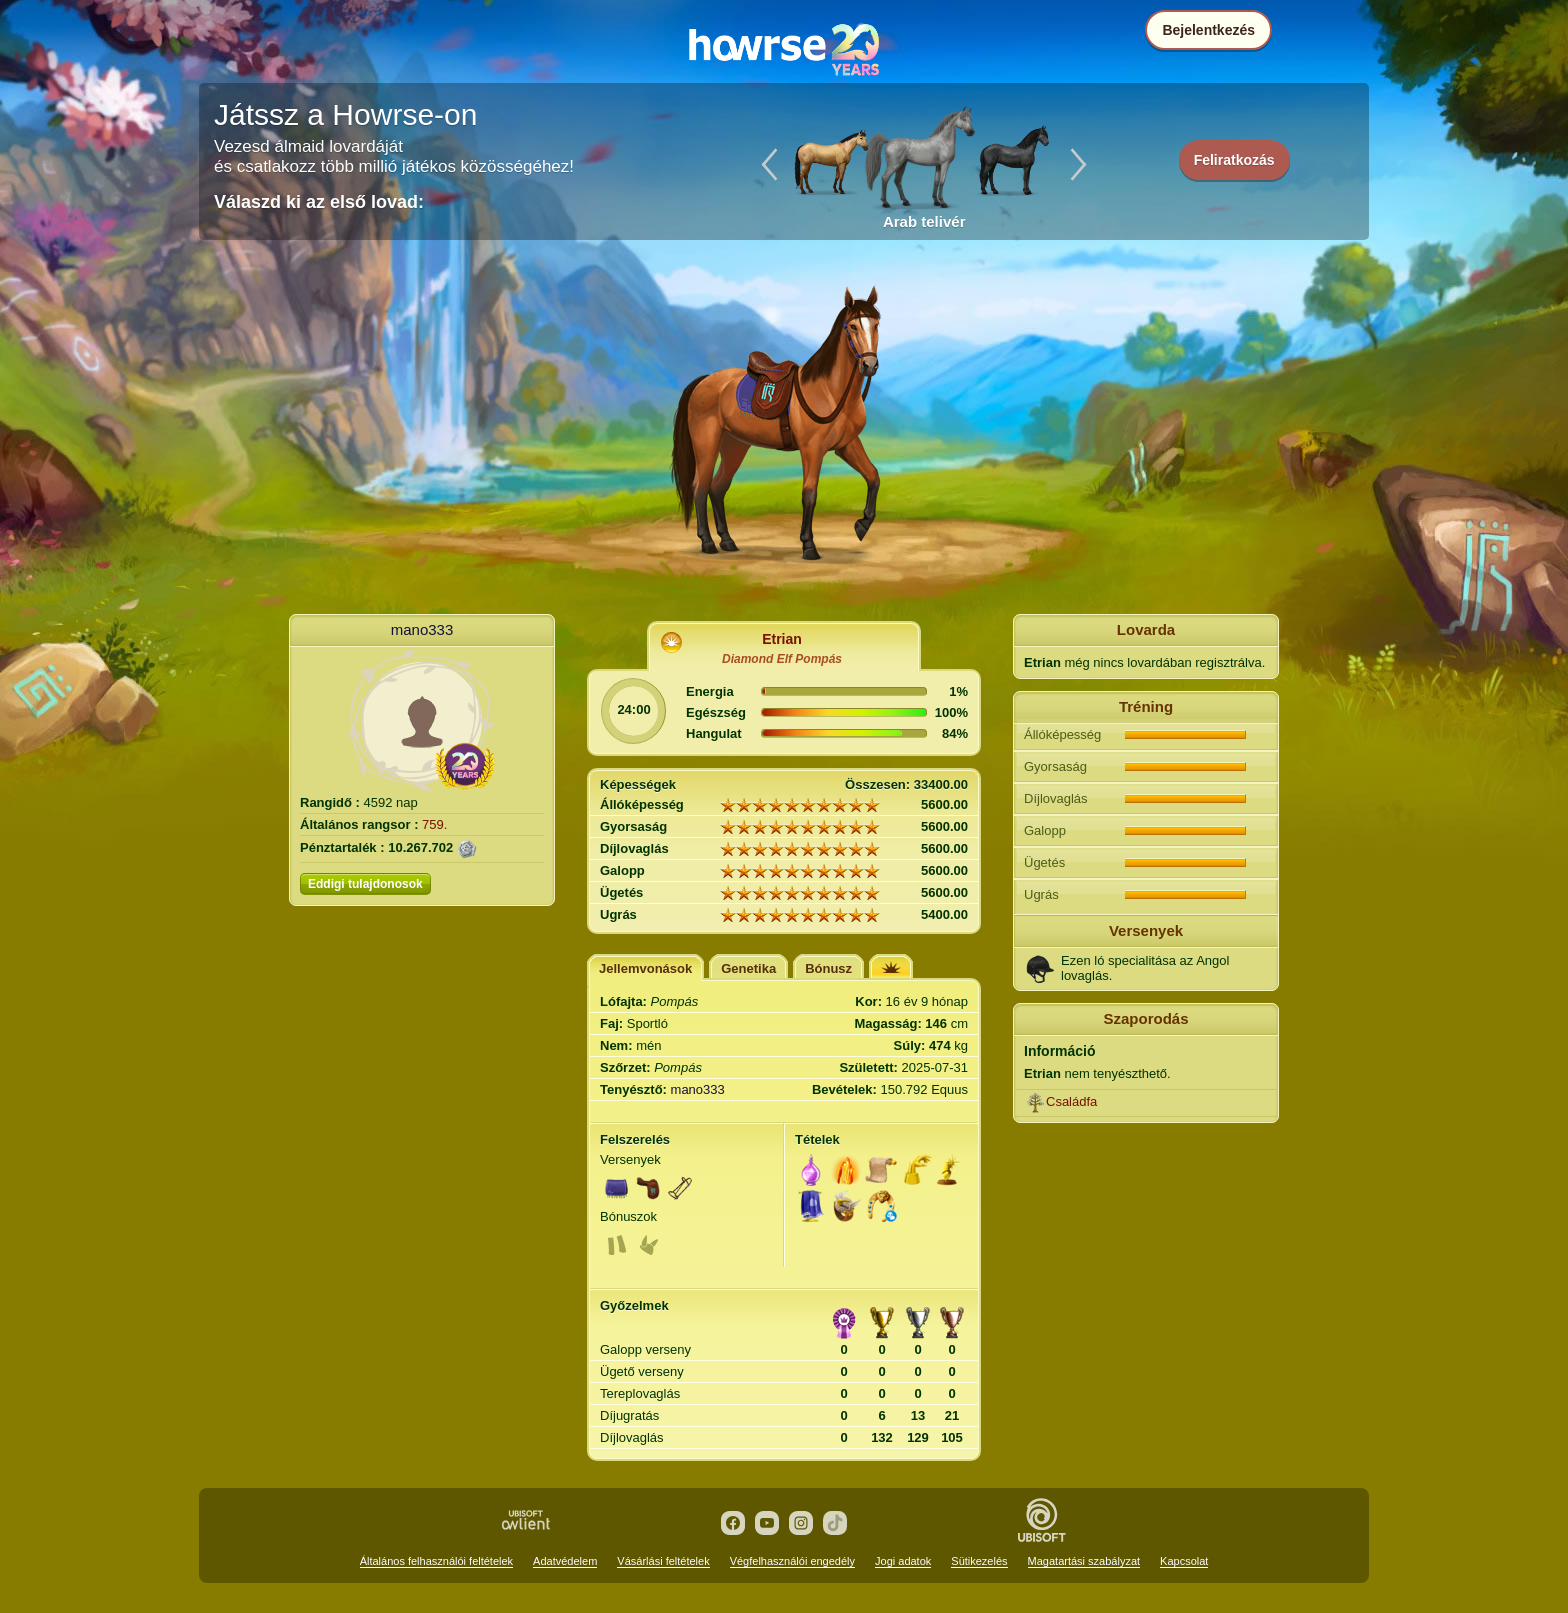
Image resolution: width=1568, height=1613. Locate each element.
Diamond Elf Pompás (782, 659)
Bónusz (828, 968)
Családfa (1071, 1101)
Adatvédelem (565, 1561)
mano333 (422, 629)
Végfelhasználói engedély (792, 1561)
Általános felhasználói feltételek (436, 1561)
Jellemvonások (645, 968)
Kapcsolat (1184, 1561)
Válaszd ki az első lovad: (319, 202)
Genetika (748, 968)
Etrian (782, 639)
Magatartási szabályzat (1084, 1561)
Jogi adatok (903, 1561)
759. (434, 824)
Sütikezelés (979, 1561)
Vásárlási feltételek (663, 1561)
